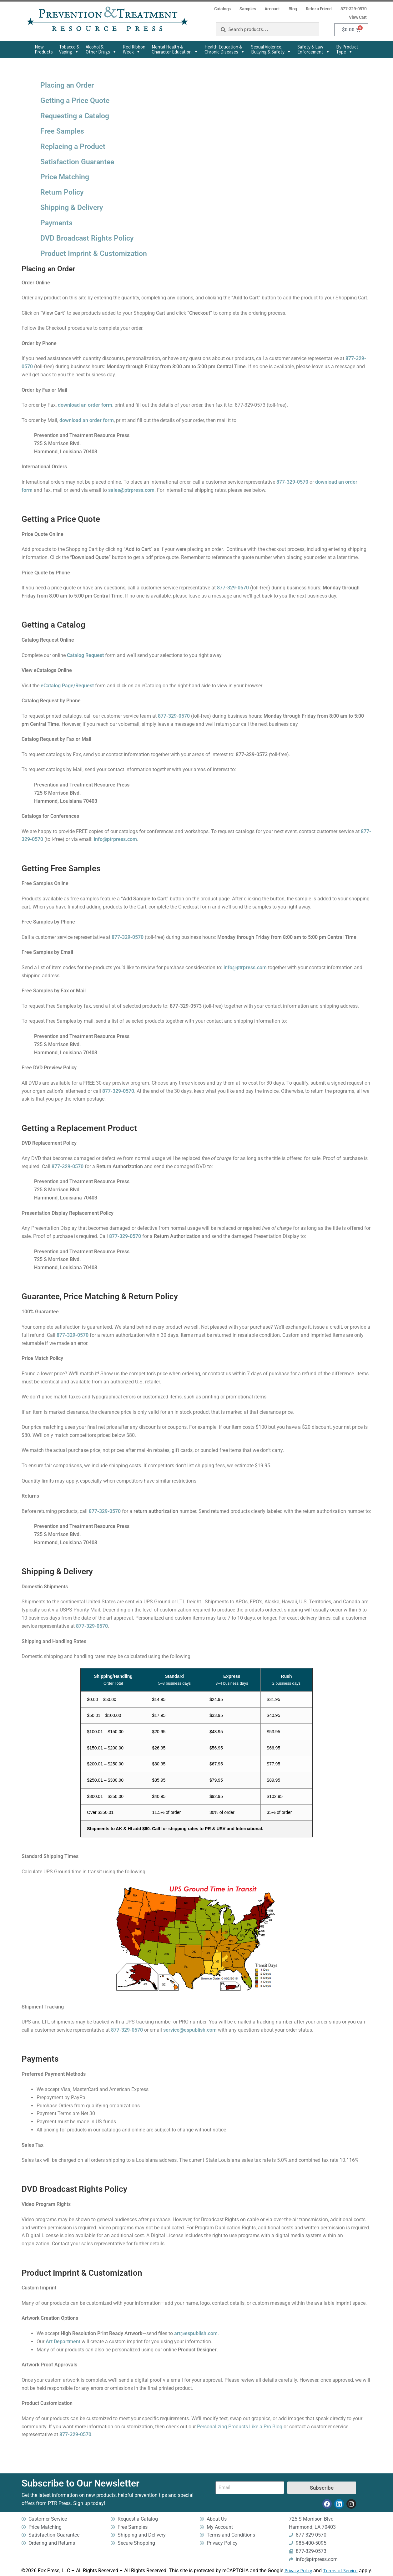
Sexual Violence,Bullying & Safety (271, 49)
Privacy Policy (298, 2571)
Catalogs (222, 8)
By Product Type (347, 49)
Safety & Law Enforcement (313, 49)
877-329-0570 (353, 8)
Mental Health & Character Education (175, 49)
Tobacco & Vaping (69, 49)
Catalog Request (85, 655)
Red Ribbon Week (134, 49)
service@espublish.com (190, 2030)
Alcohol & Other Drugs (101, 49)
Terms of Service (340, 2571)
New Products (44, 49)
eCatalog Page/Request (67, 686)
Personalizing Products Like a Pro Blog (239, 2427)
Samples (247, 8)
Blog (293, 8)
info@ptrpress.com (115, 839)
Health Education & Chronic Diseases (224, 49)
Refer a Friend (319, 8)
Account (272, 8)
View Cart (358, 17)
